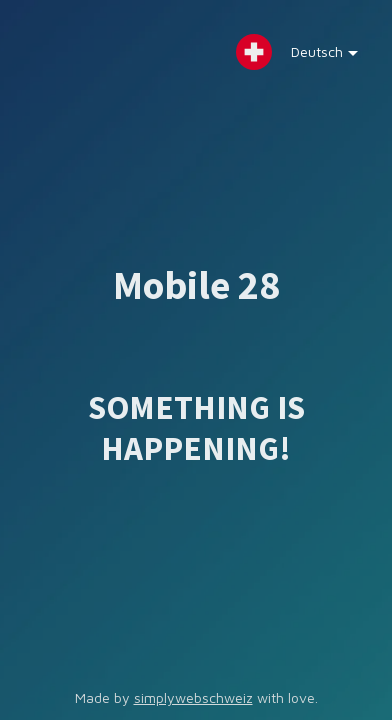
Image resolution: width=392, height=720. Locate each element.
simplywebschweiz (193, 697)
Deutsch (310, 56)
